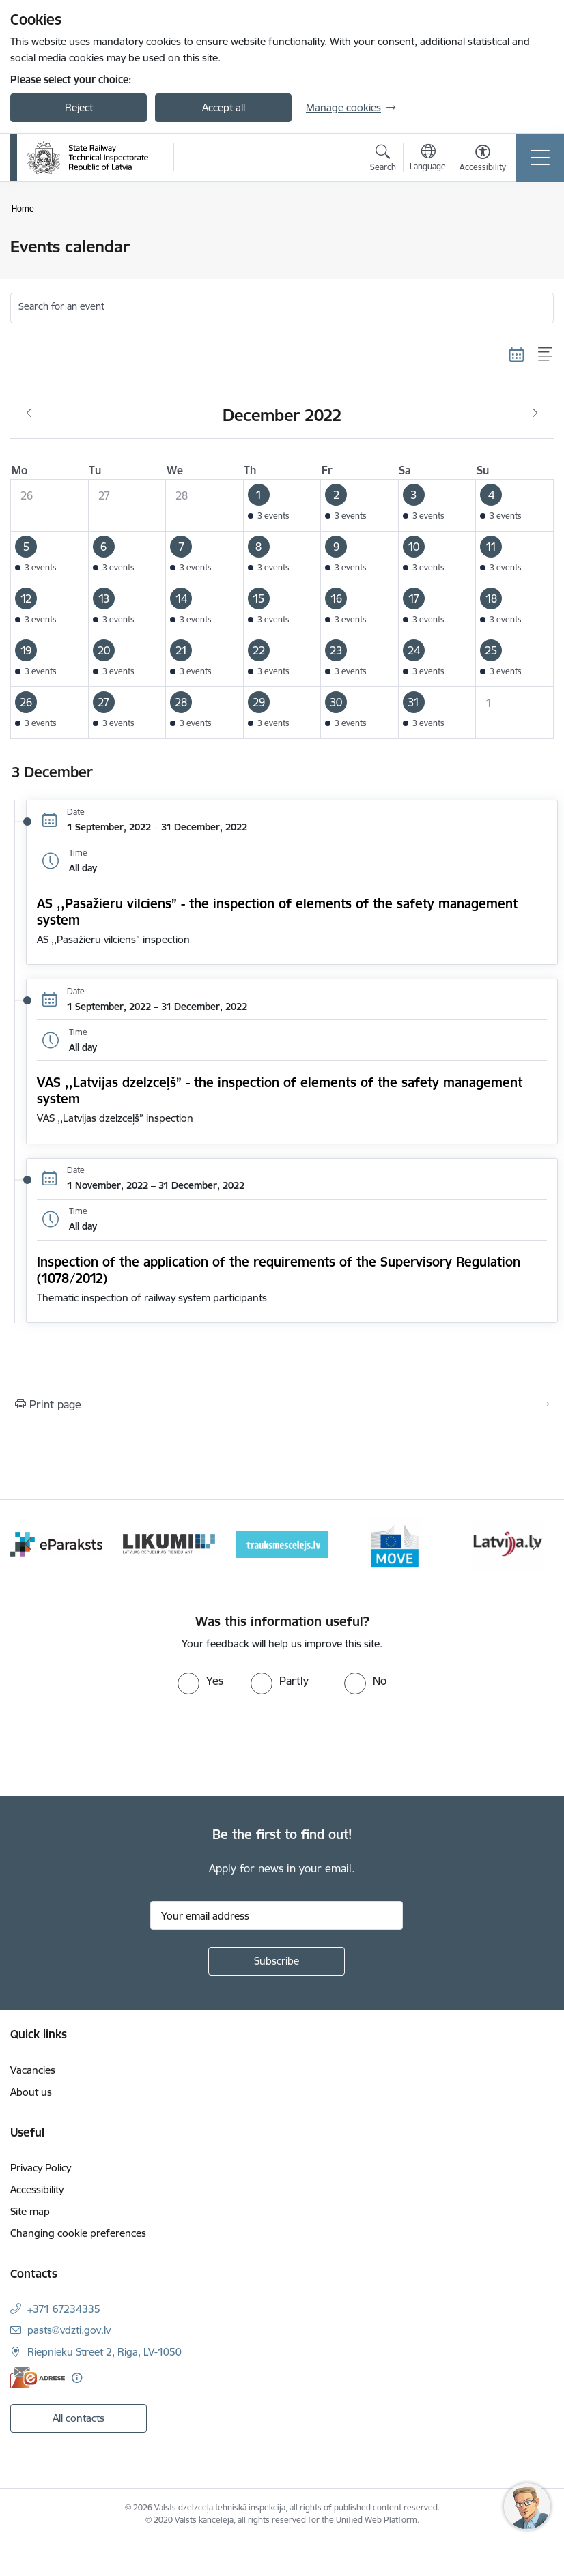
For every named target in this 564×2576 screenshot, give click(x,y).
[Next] (535, 1544)
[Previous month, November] (29, 413)
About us (31, 2091)
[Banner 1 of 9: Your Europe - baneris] (56, 1543)
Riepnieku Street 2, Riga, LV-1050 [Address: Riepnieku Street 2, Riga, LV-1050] (104, 2351)
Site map (30, 2211)
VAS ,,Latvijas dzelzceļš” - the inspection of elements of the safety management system (279, 1090)
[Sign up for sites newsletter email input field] (276, 1915)
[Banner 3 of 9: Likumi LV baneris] (282, 1543)
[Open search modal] (383, 159)
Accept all (223, 107)
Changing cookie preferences (78, 2233)
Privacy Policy (40, 2167)
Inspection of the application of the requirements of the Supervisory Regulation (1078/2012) (278, 1270)
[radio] (200, 1681)
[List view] (546, 354)
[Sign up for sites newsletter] (276, 1961)
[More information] (77, 2378)
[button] (282, 506)
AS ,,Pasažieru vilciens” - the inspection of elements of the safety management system (277, 911)
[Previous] (28, 1544)
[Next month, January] (535, 413)
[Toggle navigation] (540, 158)
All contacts (78, 2418)
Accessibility (37, 2189)
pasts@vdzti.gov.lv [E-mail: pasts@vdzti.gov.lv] (69, 2330)
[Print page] (282, 1404)
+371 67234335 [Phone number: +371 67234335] (63, 2308)
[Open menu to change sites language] (428, 159)
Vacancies (32, 2070)
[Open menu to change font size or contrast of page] (483, 159)
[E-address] (37, 2378)
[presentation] (114, 1745)
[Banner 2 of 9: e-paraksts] (169, 1543)
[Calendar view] (516, 354)
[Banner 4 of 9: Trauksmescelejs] (395, 1543)
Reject (79, 107)
